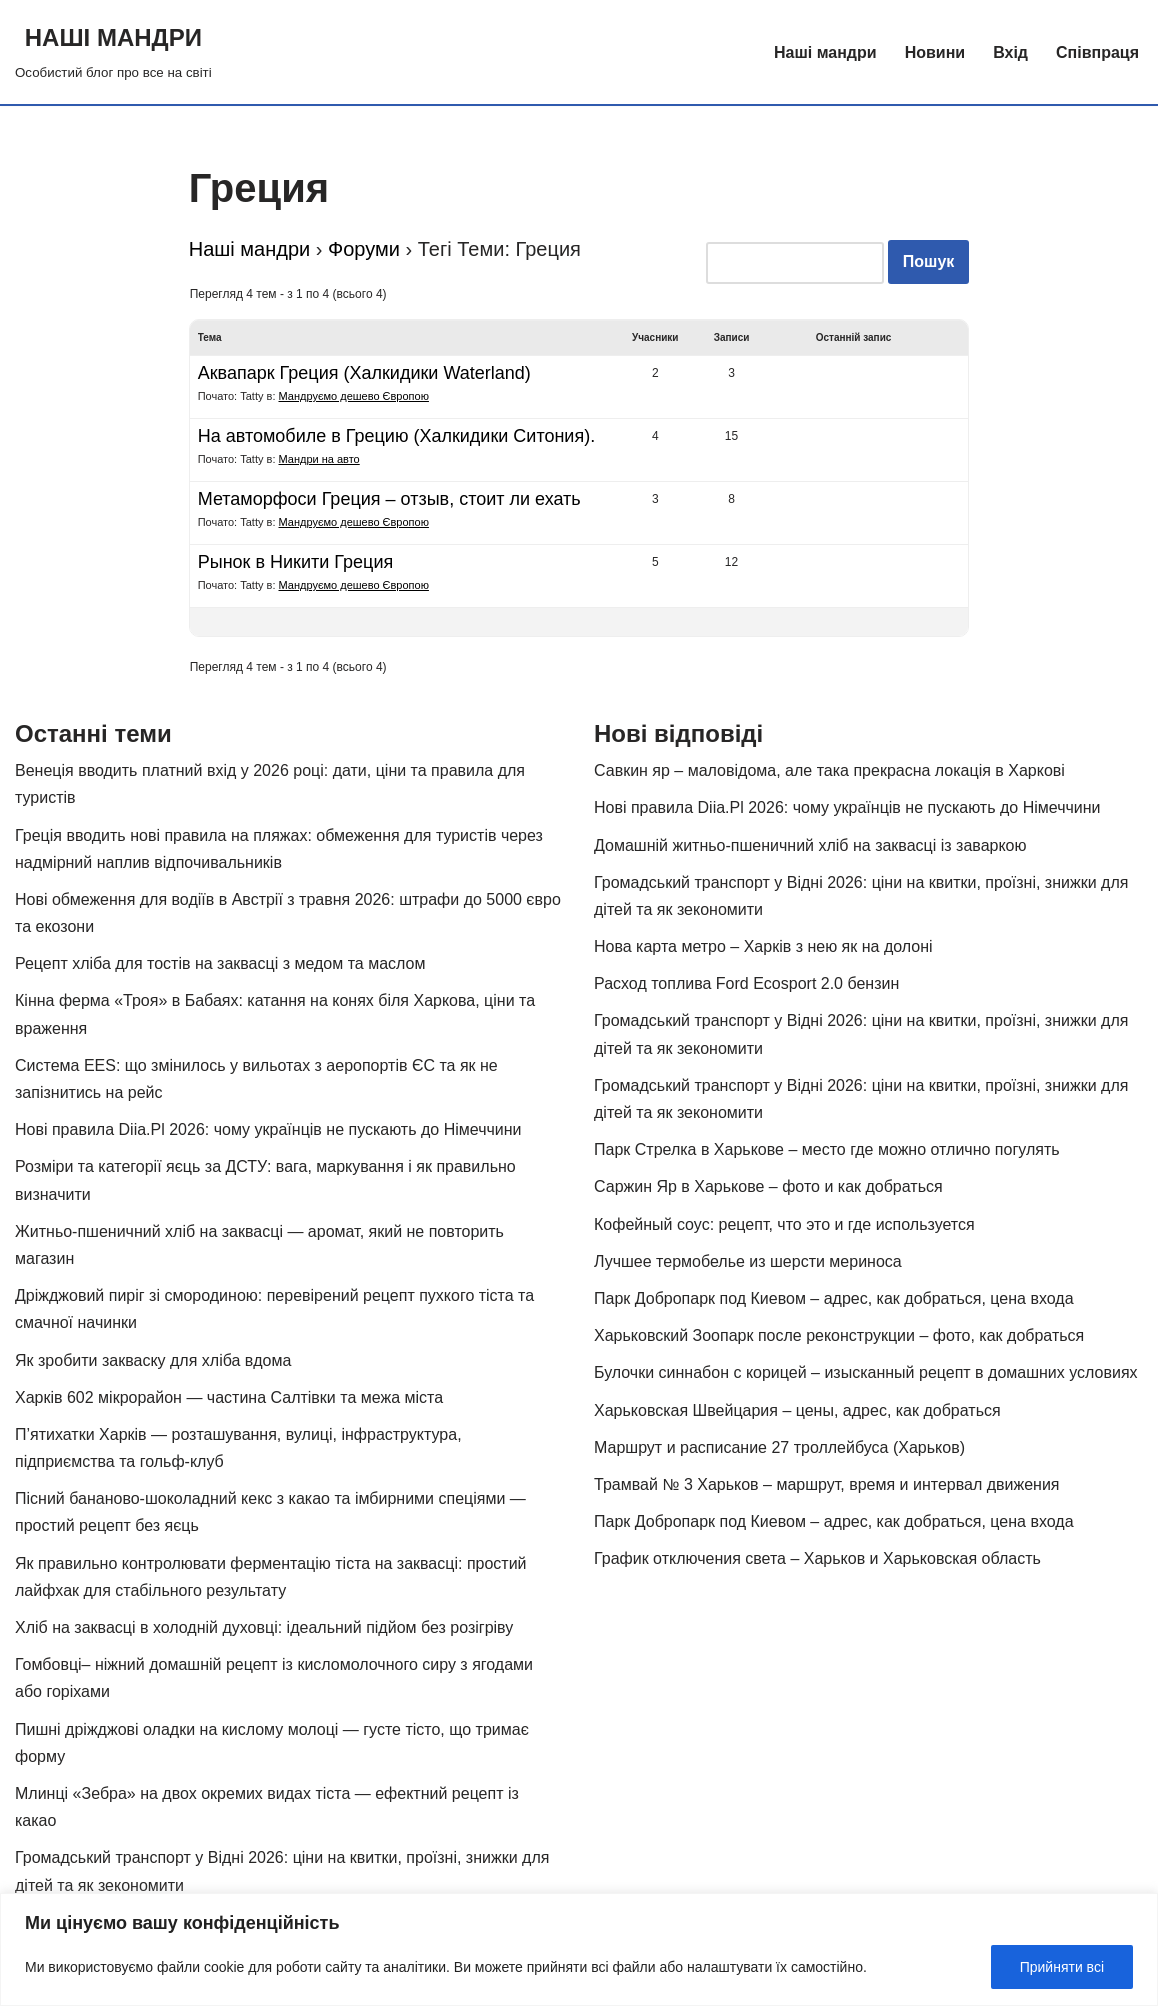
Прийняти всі (1062, 1967)
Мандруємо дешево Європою (354, 396)
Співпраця (1097, 52)
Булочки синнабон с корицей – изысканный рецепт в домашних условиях (866, 1372)
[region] (579, 1949)
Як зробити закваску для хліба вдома (153, 1360)
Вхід (1010, 52)
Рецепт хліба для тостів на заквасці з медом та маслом (220, 963)
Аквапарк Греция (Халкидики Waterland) (364, 373)
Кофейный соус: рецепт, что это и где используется (784, 1224)
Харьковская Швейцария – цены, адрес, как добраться (797, 1410)
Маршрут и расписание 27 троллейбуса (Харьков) (779, 1447)
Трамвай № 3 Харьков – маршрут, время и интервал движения (827, 1484)
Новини (935, 52)
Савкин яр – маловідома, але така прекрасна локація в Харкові (829, 770)
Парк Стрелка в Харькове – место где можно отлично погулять (827, 1149)
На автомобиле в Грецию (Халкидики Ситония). (396, 436)
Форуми (364, 249)
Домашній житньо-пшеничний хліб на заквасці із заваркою (810, 845)
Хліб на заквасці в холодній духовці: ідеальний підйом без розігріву (264, 1627)
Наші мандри (825, 52)
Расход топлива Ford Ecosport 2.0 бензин (746, 983)
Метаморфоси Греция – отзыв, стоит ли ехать (389, 499)
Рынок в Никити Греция (296, 562)
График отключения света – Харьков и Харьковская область (817, 1558)
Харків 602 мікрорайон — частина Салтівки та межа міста (229, 1397)
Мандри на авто (319, 459)
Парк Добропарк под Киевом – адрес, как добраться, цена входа (834, 1298)
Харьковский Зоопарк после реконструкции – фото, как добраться (839, 1335)
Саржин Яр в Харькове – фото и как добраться (768, 1186)
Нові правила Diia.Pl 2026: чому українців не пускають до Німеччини (268, 1129)
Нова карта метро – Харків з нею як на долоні (763, 946)
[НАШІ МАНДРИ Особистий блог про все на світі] (113, 52)
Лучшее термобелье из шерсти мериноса (748, 1261)
